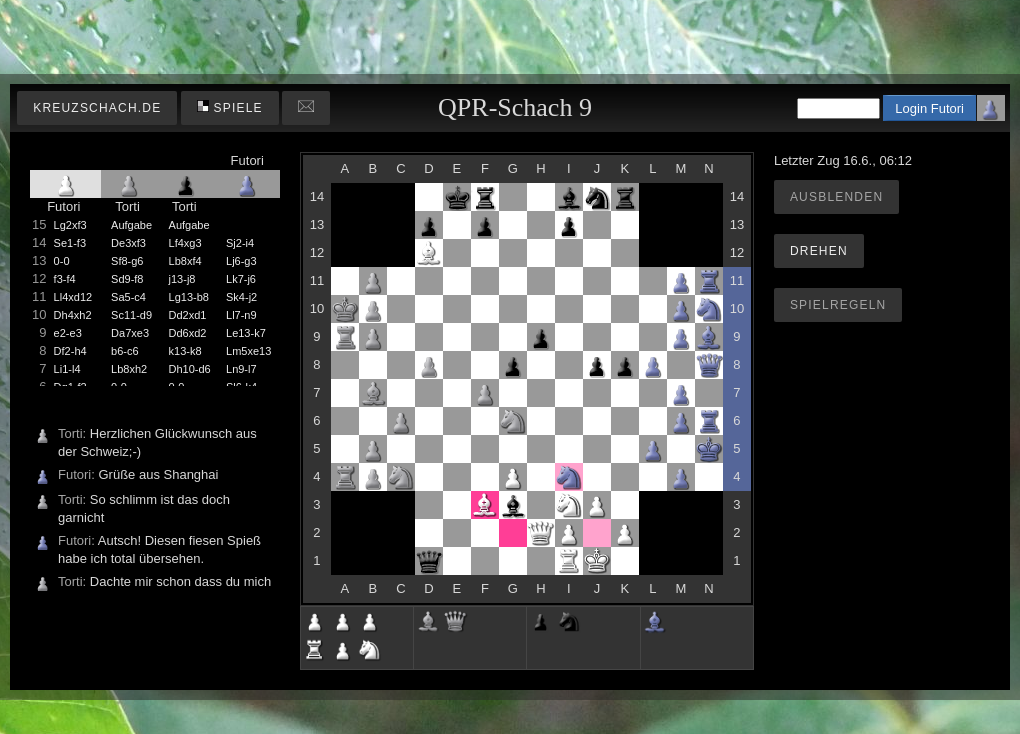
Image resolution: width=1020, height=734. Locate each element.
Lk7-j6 (241, 279)
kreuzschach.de (97, 108)
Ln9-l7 (241, 369)
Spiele (230, 107)
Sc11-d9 (131, 315)
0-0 (62, 261)
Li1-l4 (67, 369)
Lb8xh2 (129, 369)
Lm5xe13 (248, 351)
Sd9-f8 (127, 279)
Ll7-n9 (241, 315)
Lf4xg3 (185, 243)
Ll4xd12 (73, 297)
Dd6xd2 (188, 333)
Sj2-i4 (240, 243)
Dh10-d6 (190, 369)
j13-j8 (182, 279)
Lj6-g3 (241, 261)
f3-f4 (65, 279)
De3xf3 (128, 243)
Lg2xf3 (70, 225)
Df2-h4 (70, 351)
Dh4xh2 (73, 315)
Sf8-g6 (127, 261)
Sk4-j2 (241, 297)
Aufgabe (131, 225)
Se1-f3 (70, 243)
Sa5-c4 (128, 297)
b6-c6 (125, 351)
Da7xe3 (130, 333)
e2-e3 (68, 333)
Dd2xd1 (188, 315)
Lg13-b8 (189, 297)
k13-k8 (185, 351)
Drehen (819, 251)
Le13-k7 (246, 333)
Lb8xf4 (185, 261)
